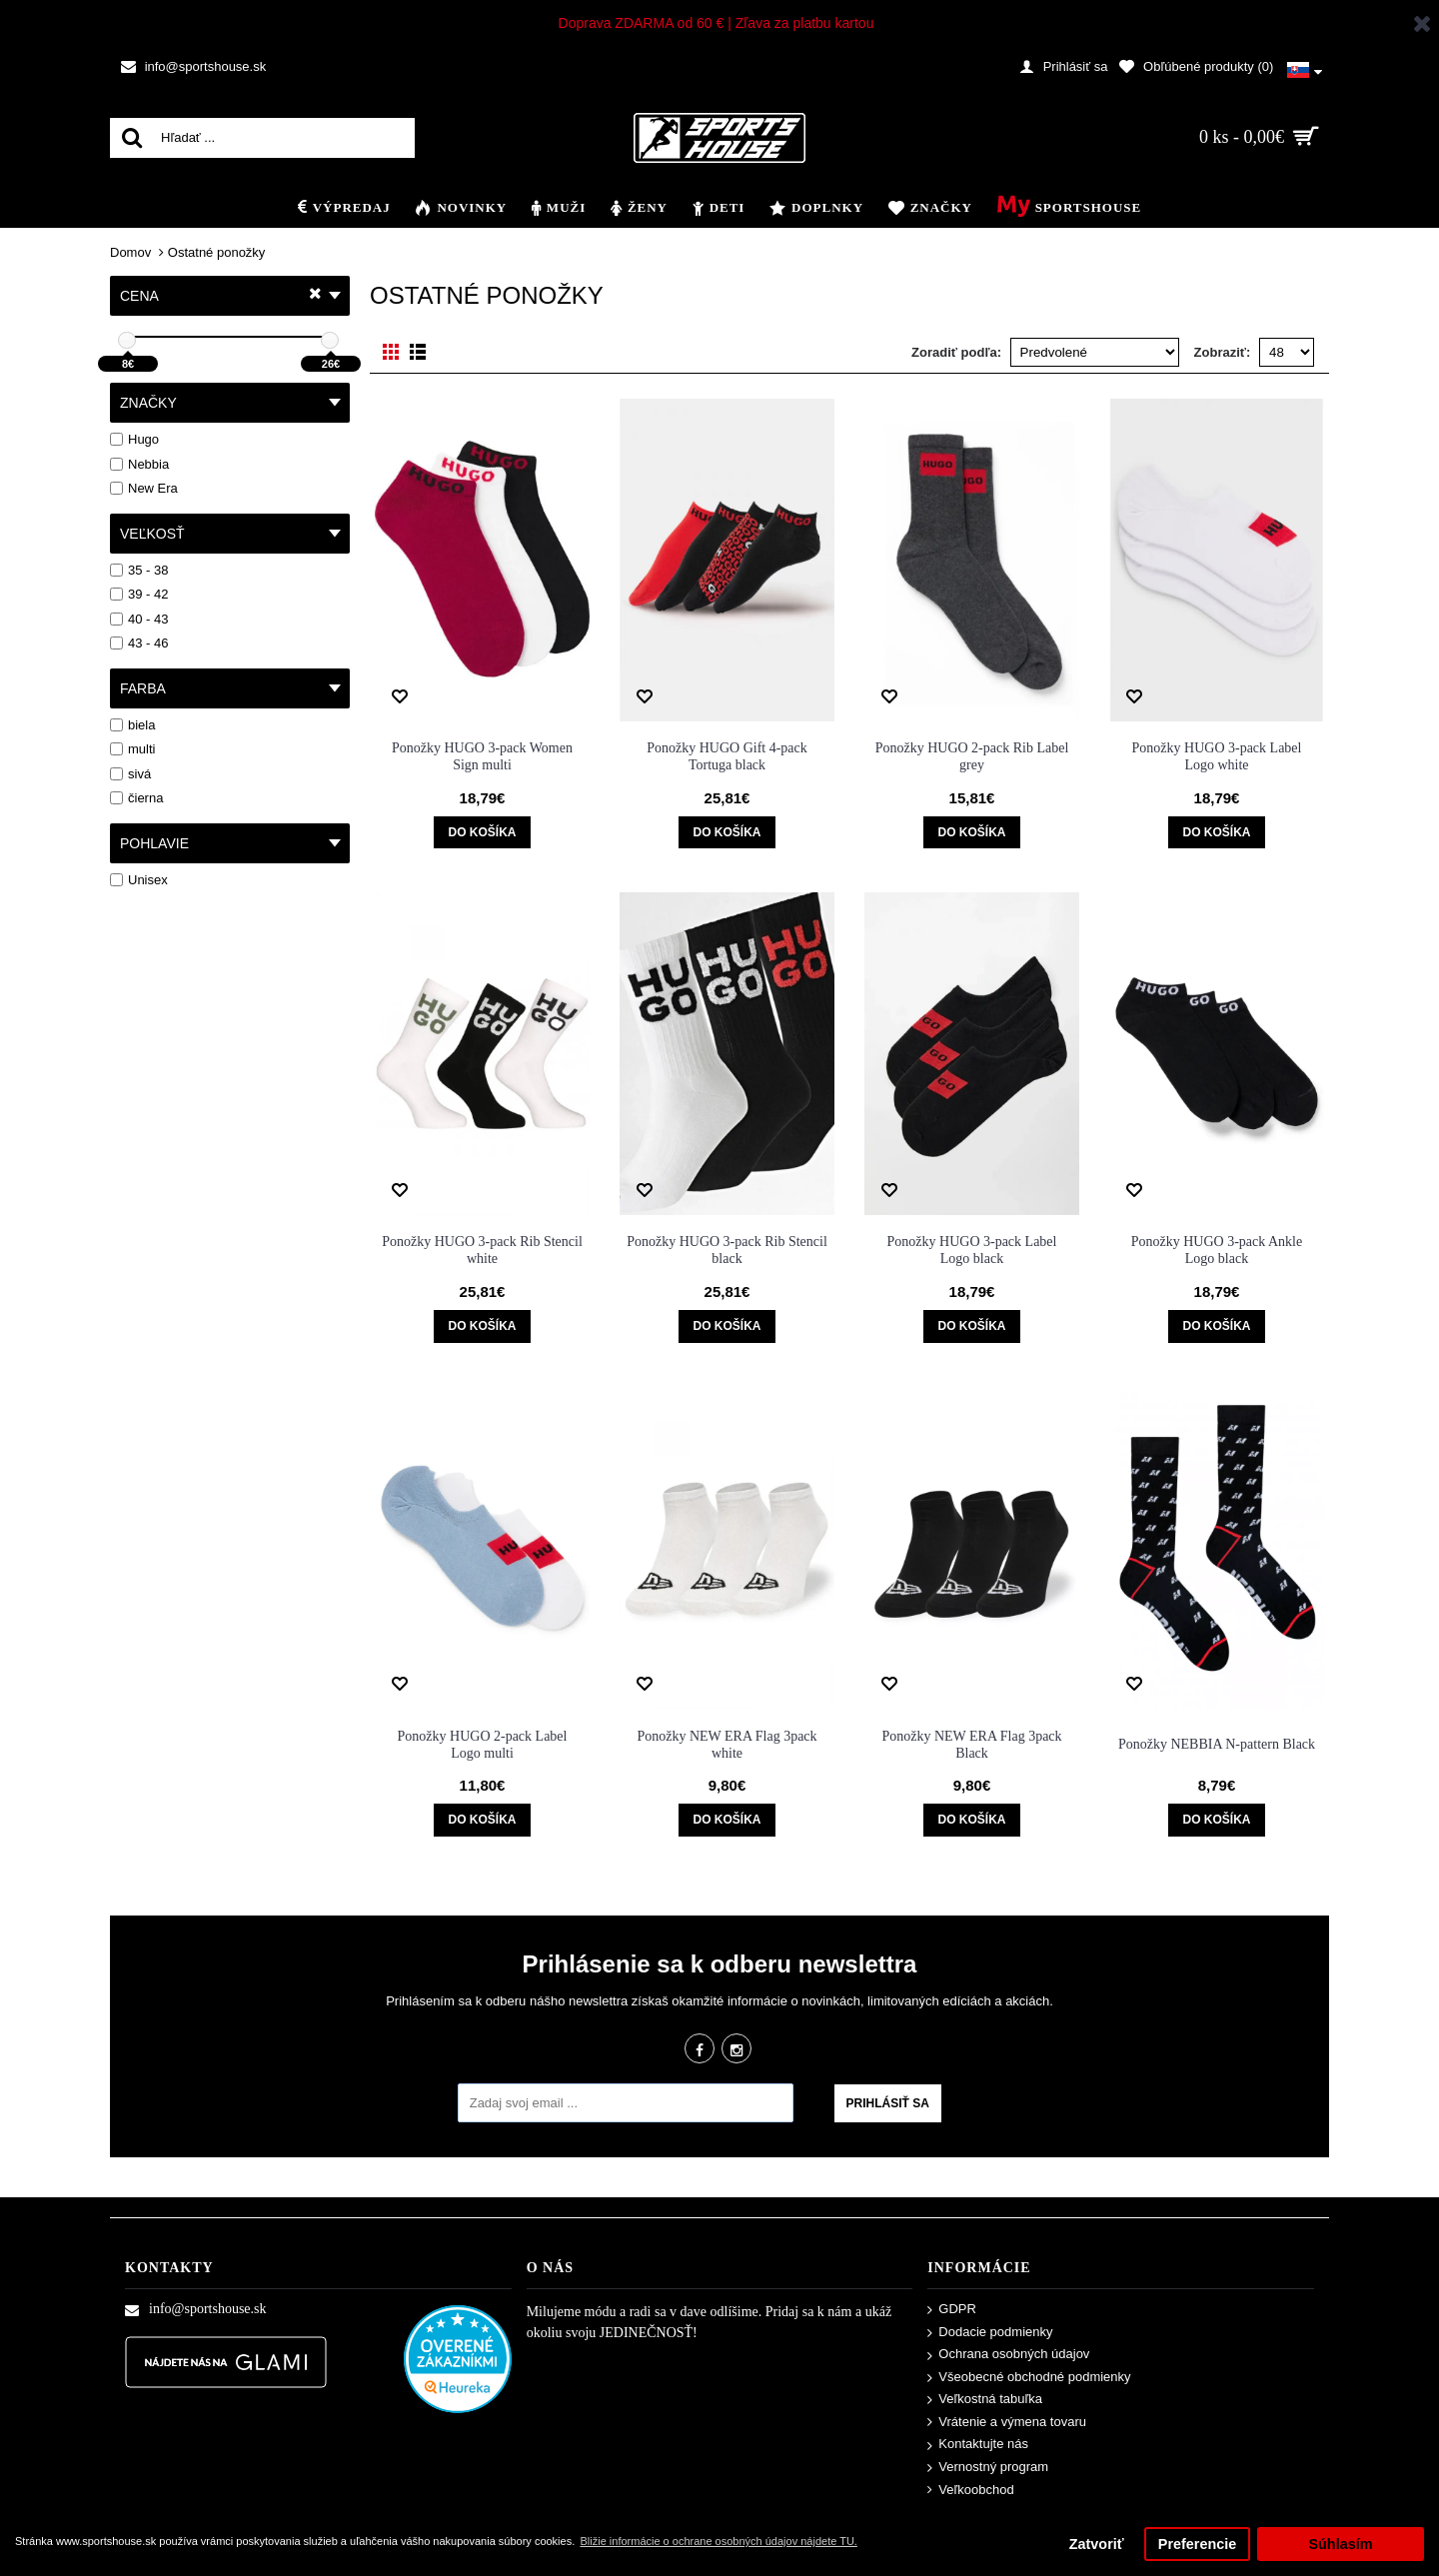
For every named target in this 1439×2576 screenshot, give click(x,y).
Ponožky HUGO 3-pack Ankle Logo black (1216, 1250)
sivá (130, 773)
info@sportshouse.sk (196, 2309)
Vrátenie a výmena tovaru (1006, 2422)
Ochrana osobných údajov (1008, 2354)
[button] (1304, 67)
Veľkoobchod (970, 2490)
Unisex (139, 879)
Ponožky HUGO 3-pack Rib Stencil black (727, 1250)
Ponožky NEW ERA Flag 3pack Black (971, 1745)
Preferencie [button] (1197, 2544)
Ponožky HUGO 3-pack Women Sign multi (482, 756)
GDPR (951, 2309)
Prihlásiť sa (887, 2103)
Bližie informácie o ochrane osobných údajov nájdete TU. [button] (718, 2541)
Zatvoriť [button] (1096, 2544)
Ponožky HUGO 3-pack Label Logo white (1217, 756)
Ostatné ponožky (217, 252)
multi (132, 748)
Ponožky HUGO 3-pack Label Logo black (972, 1250)
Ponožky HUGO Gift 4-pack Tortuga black (727, 756)
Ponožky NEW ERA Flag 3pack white (726, 1745)
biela (132, 724)
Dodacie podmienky (989, 2332)
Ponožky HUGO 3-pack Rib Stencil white (482, 1250)
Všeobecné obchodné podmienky (1028, 2377)
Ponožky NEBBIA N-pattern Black (1216, 1744)
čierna (136, 797)
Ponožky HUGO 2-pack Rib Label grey (972, 756)
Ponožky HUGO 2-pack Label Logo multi (483, 1745)
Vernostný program (987, 2467)
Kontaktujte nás (977, 2444)
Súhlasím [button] (1340, 2544)
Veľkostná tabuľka (984, 2399)
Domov (130, 252)
